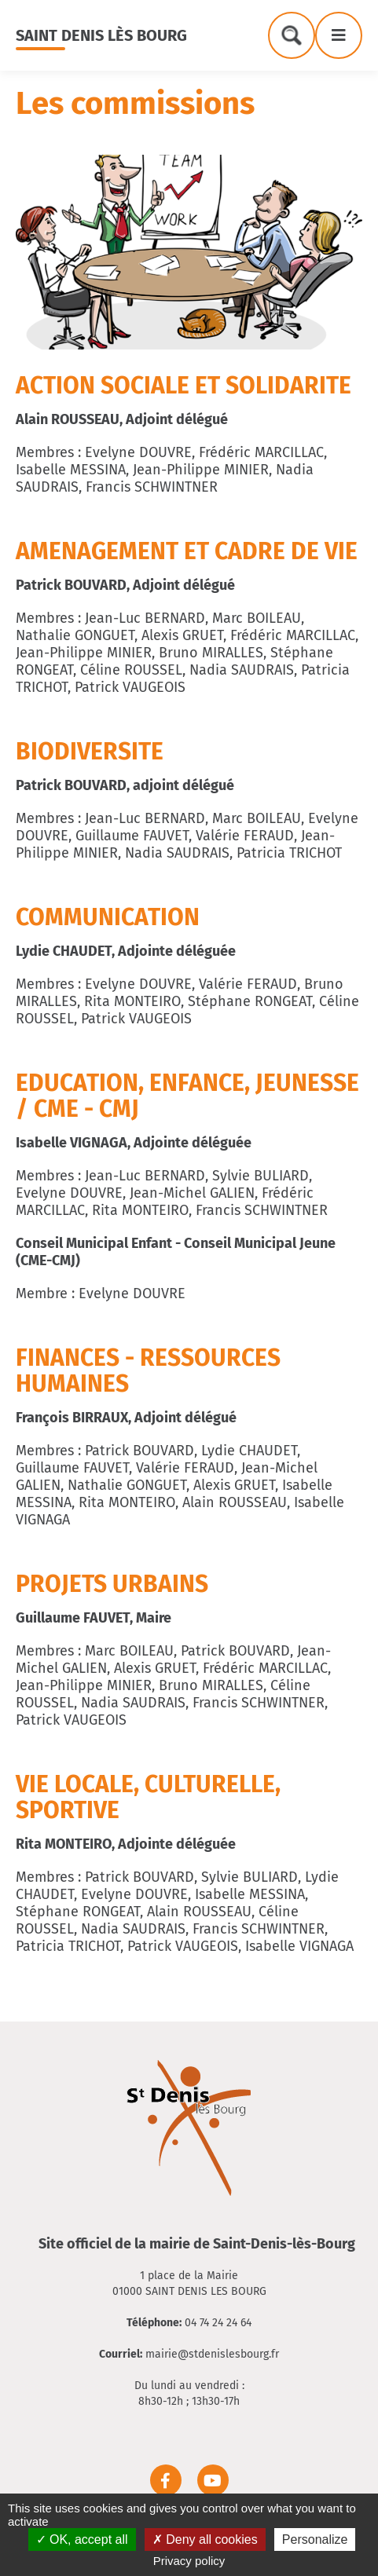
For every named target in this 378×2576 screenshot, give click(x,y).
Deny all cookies (205, 2539)
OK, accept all (82, 2539)
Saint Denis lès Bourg (101, 35)
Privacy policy (189, 2560)
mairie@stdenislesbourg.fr (212, 2354)
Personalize (315, 2539)
